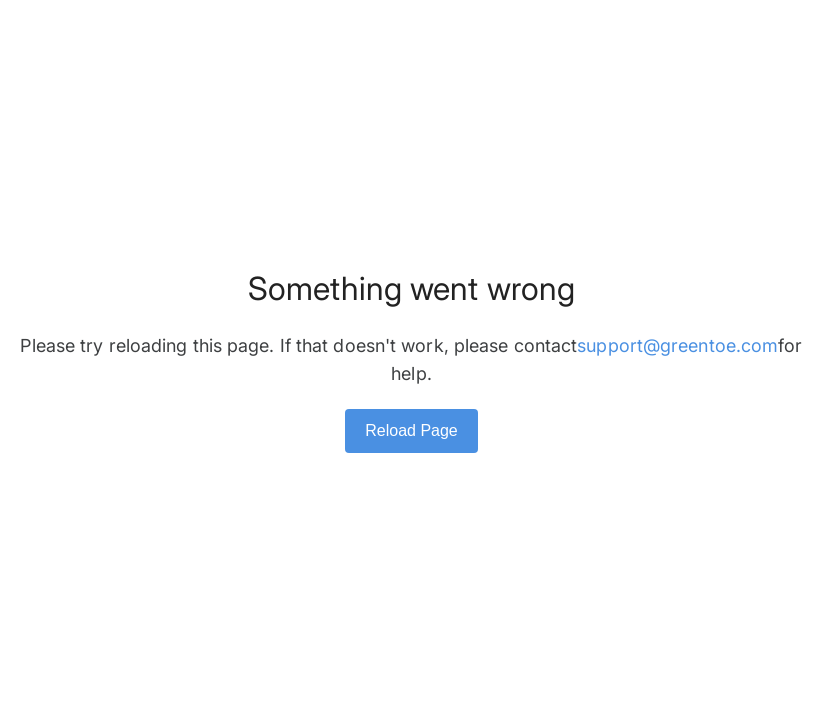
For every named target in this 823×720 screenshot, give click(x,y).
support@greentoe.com (677, 345)
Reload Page (411, 430)
